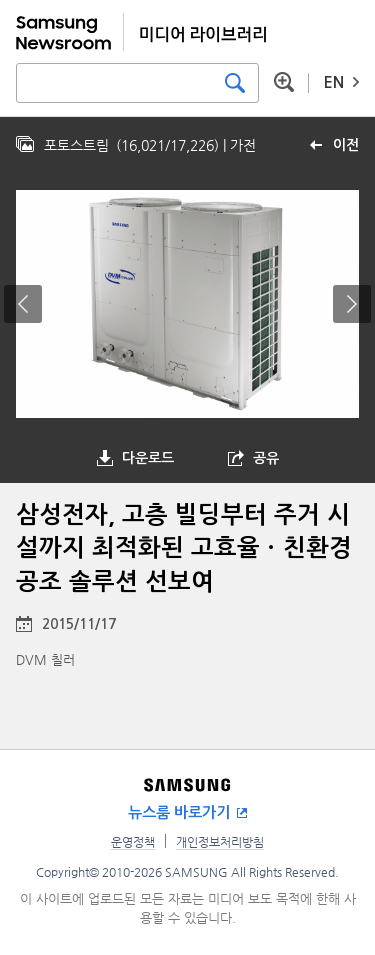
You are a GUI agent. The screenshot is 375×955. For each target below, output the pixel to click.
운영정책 (133, 842)
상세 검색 (284, 82)
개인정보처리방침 (220, 842)
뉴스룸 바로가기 (179, 812)
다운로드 (148, 458)
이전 (346, 145)
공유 (266, 458)
